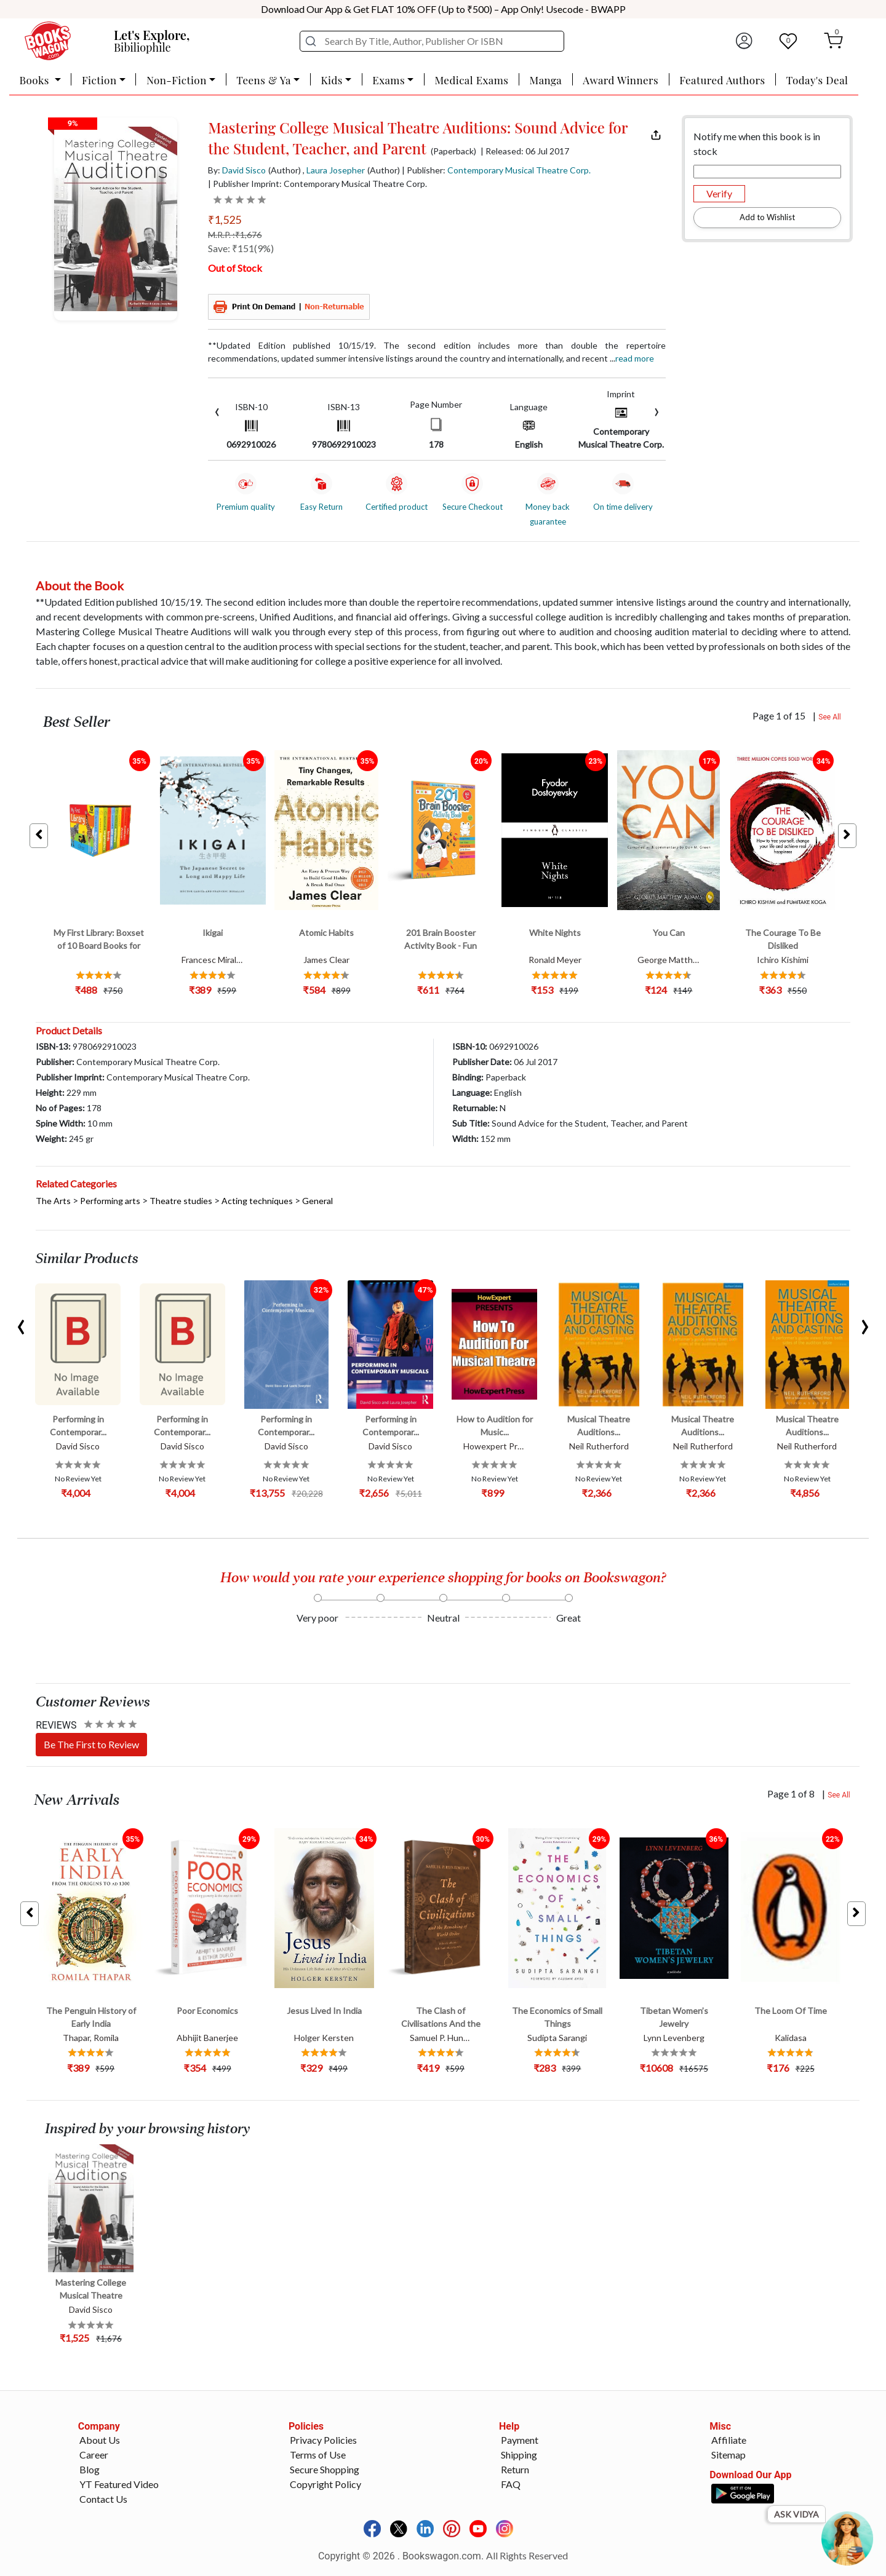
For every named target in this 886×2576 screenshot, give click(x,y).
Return (515, 2469)
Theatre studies (181, 1200)
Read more (634, 358)
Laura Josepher (335, 170)
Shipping (519, 2454)
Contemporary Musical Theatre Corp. (519, 170)
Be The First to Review (91, 1744)
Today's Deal (817, 80)
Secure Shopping (324, 2469)
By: (237, 170)
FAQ (511, 2484)
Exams (388, 80)
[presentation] (217, 410)
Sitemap (728, 2454)
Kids (331, 80)
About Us (99, 2440)
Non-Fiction (176, 80)
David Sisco (244, 170)
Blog (89, 2469)
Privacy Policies (323, 2440)
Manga (546, 80)
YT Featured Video (119, 2484)
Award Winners (620, 80)
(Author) (284, 170)
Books (36, 80)
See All (829, 717)
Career (93, 2454)
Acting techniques (257, 1200)
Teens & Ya (263, 80)
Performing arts (110, 1200)
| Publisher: (496, 170)
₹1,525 (224, 219)
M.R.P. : (234, 234)
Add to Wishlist (767, 217)
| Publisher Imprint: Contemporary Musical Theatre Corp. (317, 183)
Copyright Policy (325, 2484)
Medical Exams (471, 80)
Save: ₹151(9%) (241, 248)
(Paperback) (453, 151)
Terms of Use (318, 2454)
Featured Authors (722, 80)
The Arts (53, 1200)
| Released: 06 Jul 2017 (525, 151)
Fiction (99, 80)
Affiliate (728, 2440)
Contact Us (103, 2499)
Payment (519, 2440)
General (317, 1200)
